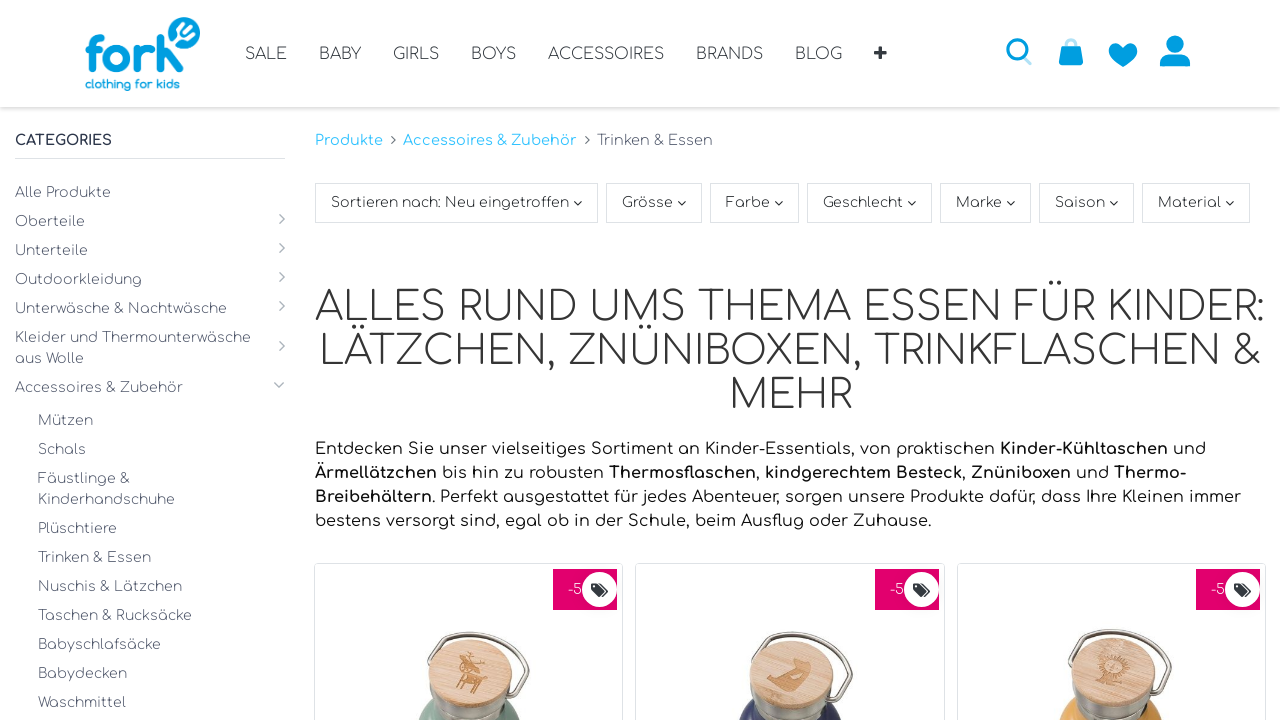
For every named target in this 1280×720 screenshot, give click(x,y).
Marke (981, 202)
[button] (880, 61)
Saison (1082, 202)
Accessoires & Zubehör (490, 140)
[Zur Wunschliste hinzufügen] (1123, 51)
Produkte (349, 140)
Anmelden (1175, 51)
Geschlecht (865, 202)
